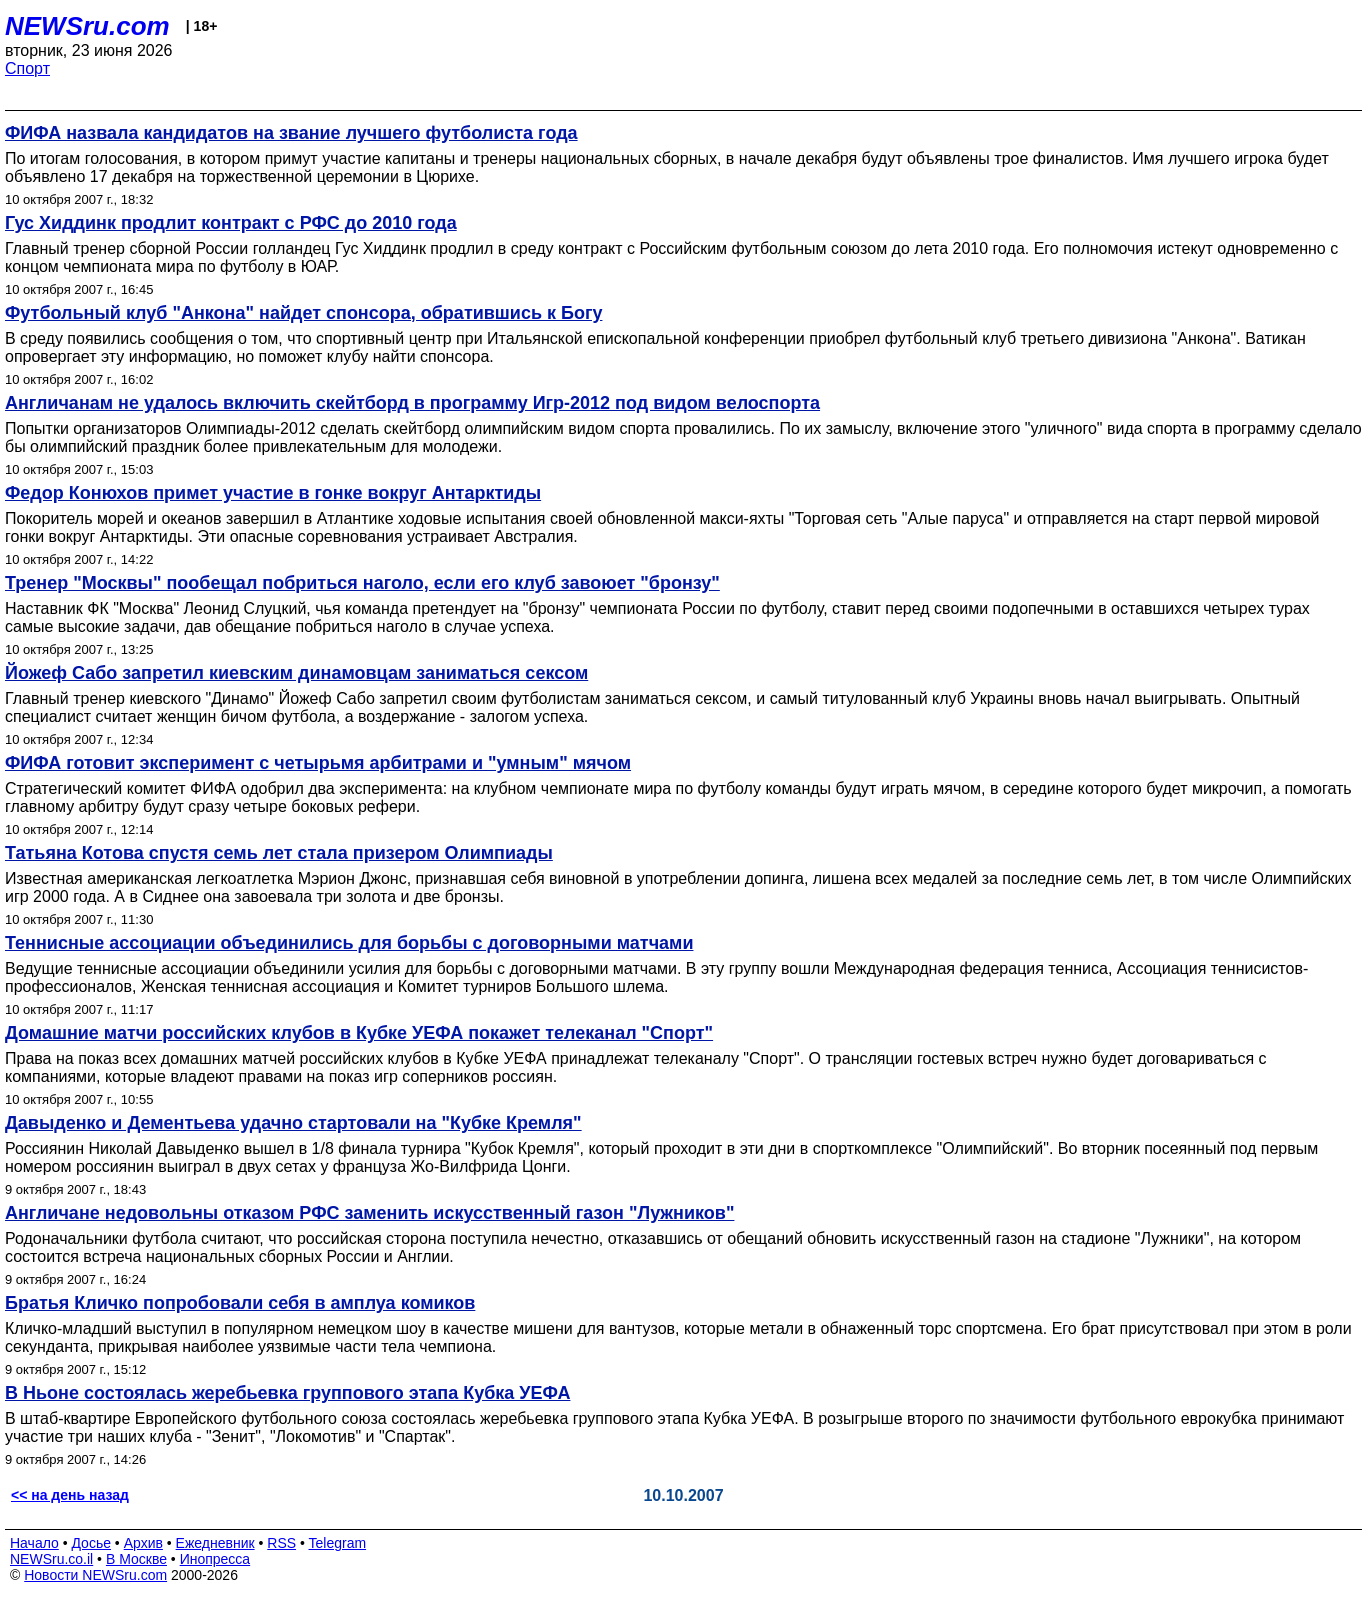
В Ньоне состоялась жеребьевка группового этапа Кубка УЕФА (287, 1393)
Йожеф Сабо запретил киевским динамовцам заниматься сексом (296, 673)
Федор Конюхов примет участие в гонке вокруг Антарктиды (273, 493)
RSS (281, 1543)
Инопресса (215, 1559)
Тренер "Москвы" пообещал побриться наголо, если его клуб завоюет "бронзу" (362, 583)
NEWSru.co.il (51, 1559)
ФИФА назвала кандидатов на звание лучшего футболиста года (291, 133)
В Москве (136, 1559)
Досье (91, 1543)
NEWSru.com (87, 26)
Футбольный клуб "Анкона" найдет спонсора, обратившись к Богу (303, 313)
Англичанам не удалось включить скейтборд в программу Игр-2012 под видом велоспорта (412, 403)
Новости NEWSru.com (95, 1575)
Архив (143, 1543)
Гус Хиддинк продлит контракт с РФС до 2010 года (231, 223)
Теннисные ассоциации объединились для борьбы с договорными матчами (349, 943)
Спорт (27, 68)
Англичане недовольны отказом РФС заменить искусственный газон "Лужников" (369, 1213)
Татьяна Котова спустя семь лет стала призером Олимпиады (279, 853)
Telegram (338, 1543)
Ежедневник (215, 1543)
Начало (34, 1543)
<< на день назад (70, 1495)
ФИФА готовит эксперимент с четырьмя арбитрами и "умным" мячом (318, 763)
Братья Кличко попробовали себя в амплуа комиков (240, 1303)
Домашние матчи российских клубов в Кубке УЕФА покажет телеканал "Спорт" (359, 1033)
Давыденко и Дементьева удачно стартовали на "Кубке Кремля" (293, 1123)
